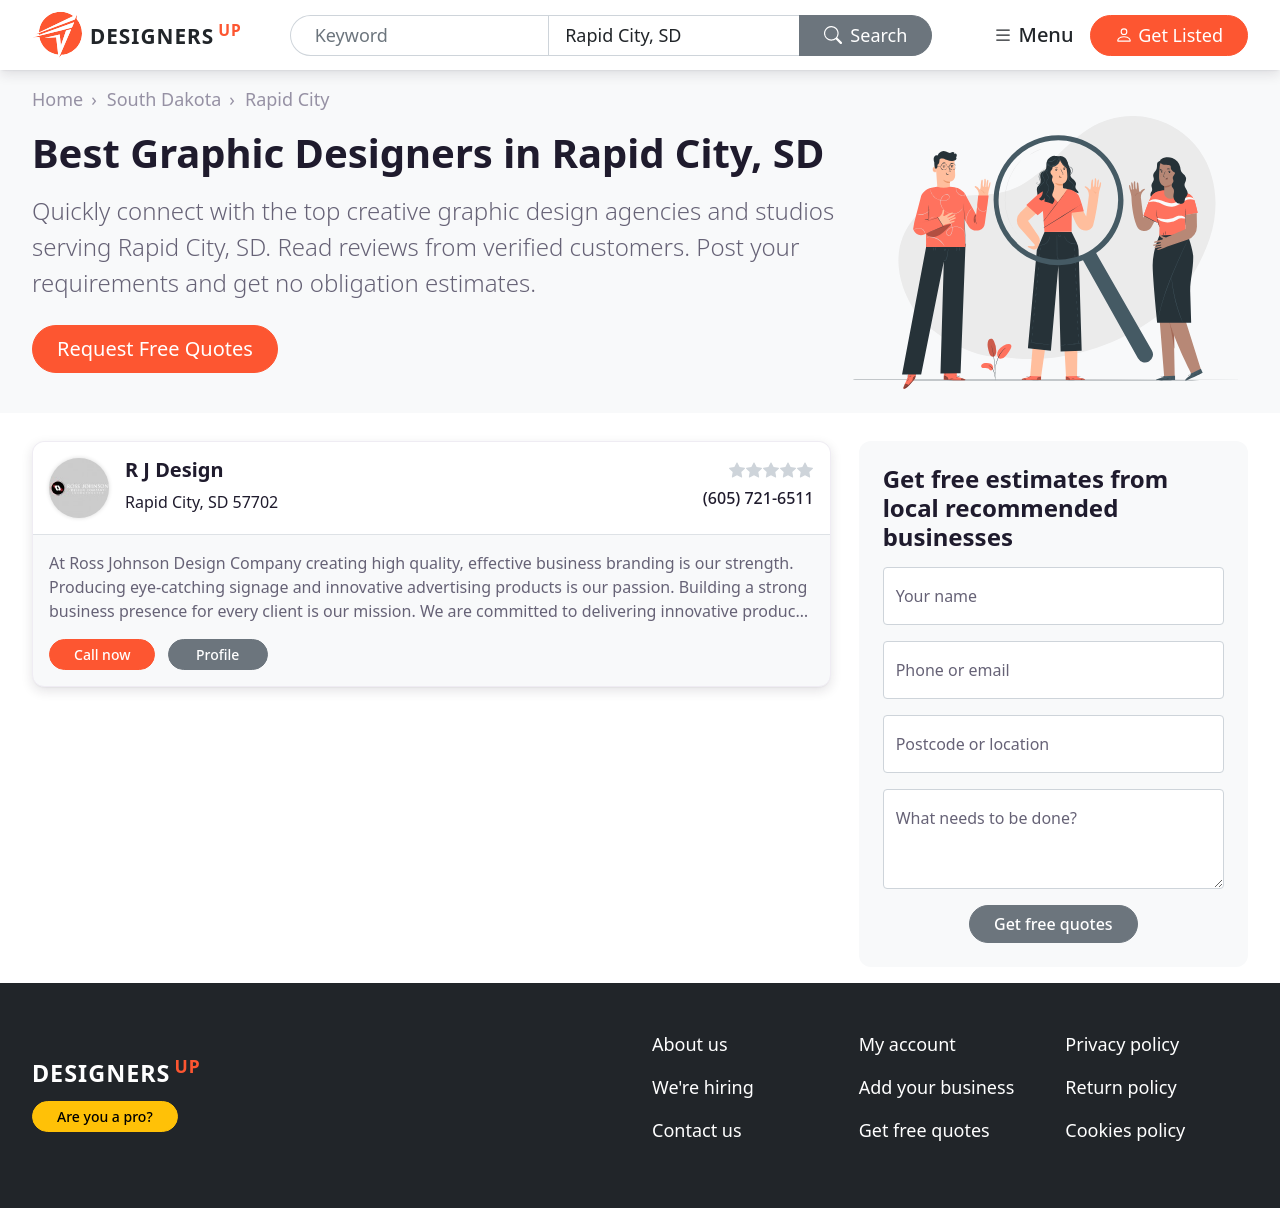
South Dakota (164, 99)
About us (690, 1044)
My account (907, 1044)
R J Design (174, 469)
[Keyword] (420, 35)
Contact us (697, 1130)
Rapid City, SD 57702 (201, 502)
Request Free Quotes (155, 348)
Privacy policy (1122, 1044)
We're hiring (703, 1087)
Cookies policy (1125, 1130)
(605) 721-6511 (758, 498)
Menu (1033, 34)
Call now (102, 654)
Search (866, 35)
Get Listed (1169, 35)
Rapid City (287, 99)
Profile (217, 654)
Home (57, 99)
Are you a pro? (105, 1116)
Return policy (1120, 1087)
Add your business (937, 1087)
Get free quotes (1053, 924)
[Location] (674, 35)
